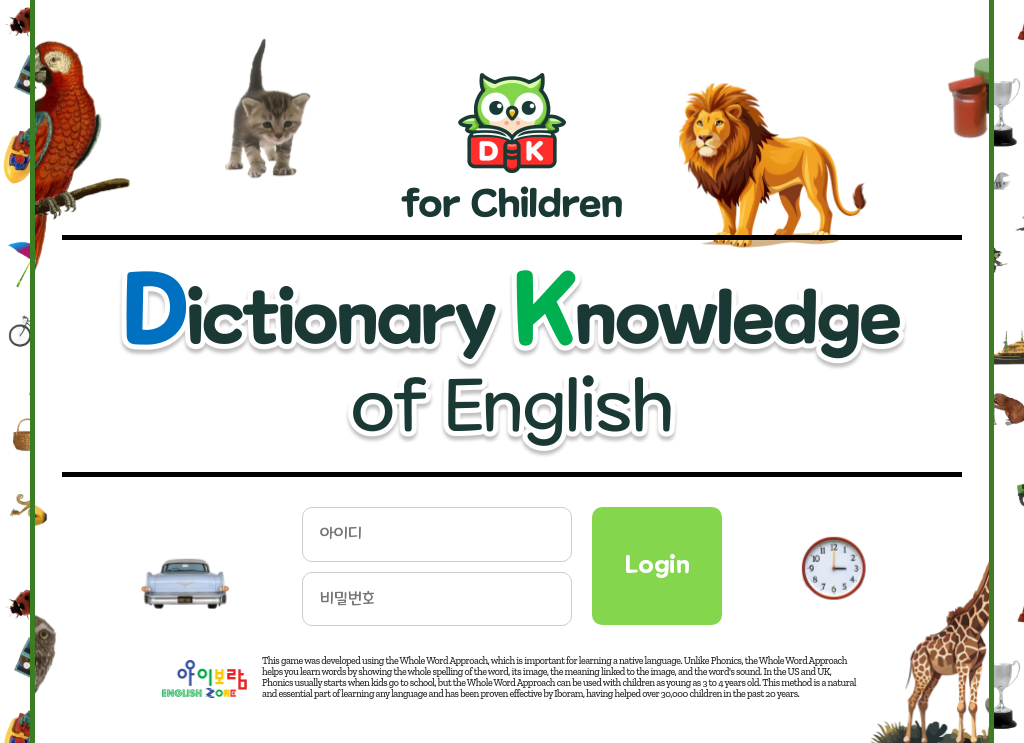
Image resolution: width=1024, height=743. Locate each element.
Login (657, 565)
